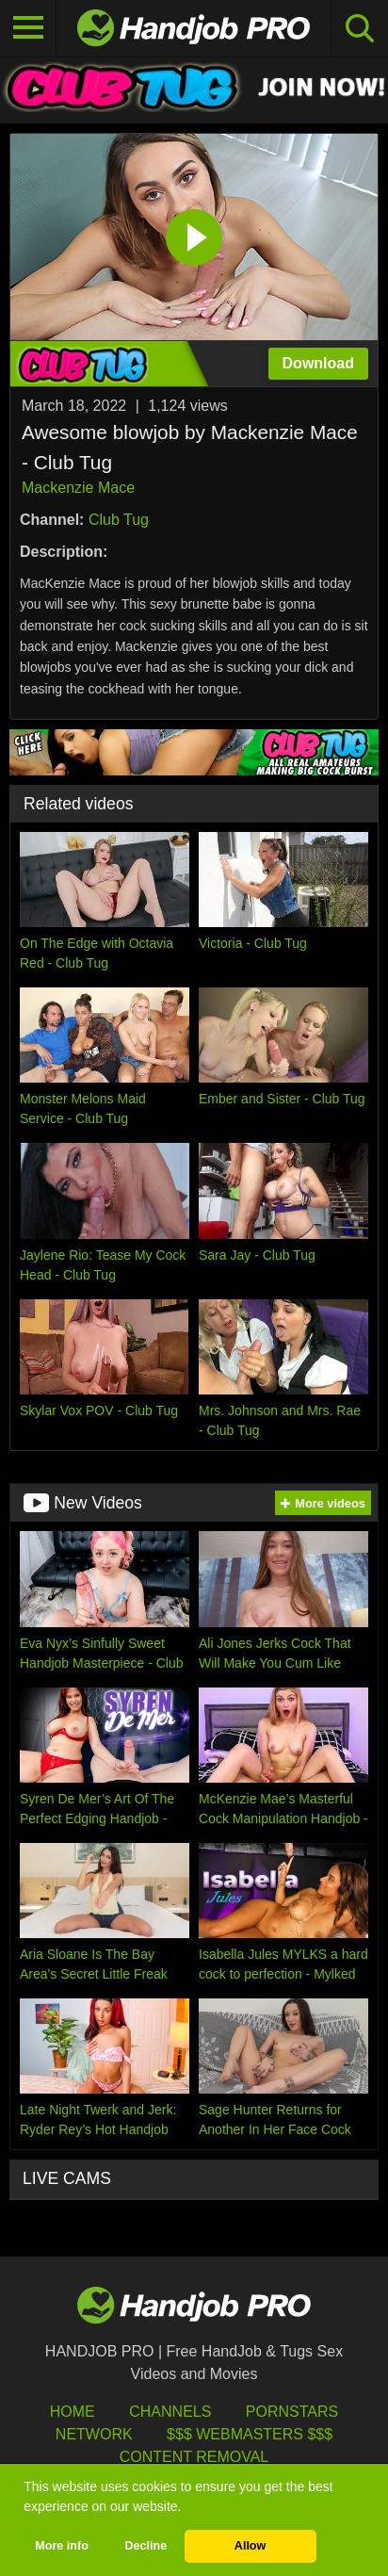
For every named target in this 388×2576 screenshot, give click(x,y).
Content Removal (194, 2457)
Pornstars (292, 2412)
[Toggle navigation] (28, 28)
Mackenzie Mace (78, 488)
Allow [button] (250, 2545)
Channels (170, 2412)
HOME (72, 2412)
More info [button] (62, 2545)
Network (94, 2434)
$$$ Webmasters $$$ (249, 2434)
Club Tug (119, 520)
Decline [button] (145, 2545)
